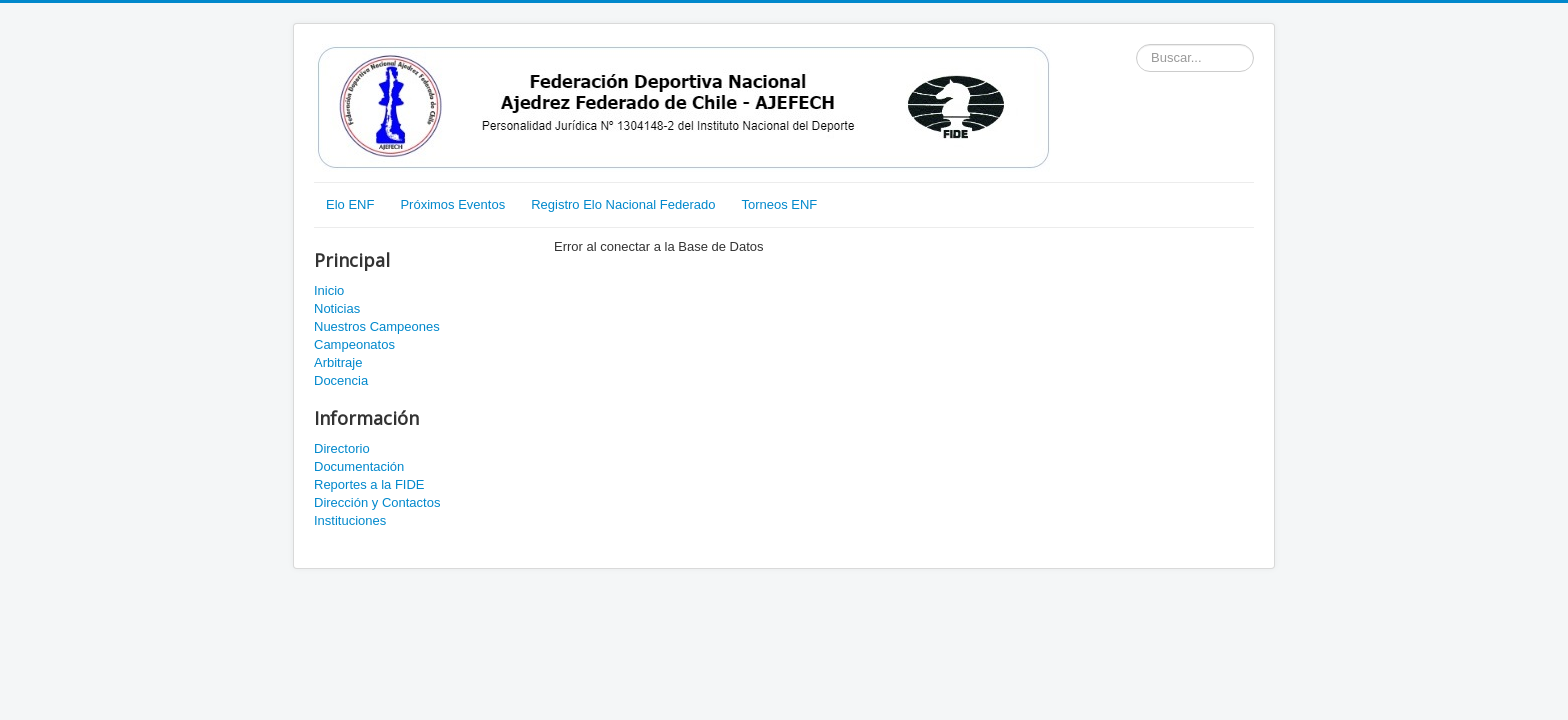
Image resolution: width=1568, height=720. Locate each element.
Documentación (359, 466)
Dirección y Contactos (377, 502)
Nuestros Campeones (377, 326)
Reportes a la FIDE (369, 484)
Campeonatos (354, 344)
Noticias (337, 308)
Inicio (329, 290)
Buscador (1136, 44)
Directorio (342, 448)
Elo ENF (350, 204)
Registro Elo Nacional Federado (623, 204)
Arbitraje (338, 362)
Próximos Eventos (452, 204)
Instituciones (350, 520)
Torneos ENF (779, 204)
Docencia (341, 380)
